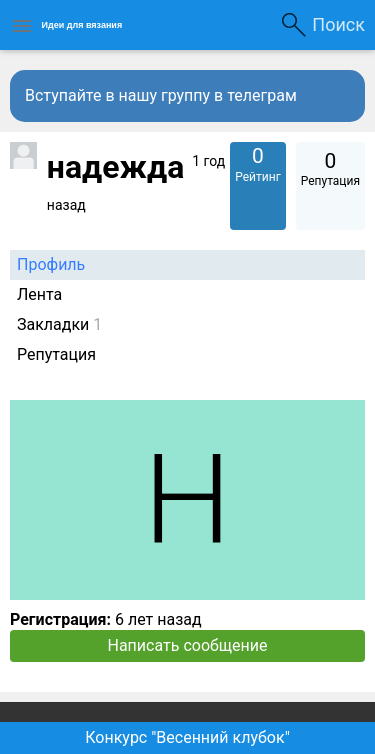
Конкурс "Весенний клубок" (187, 737)
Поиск (338, 24)
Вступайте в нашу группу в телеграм (161, 95)
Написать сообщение (188, 645)
